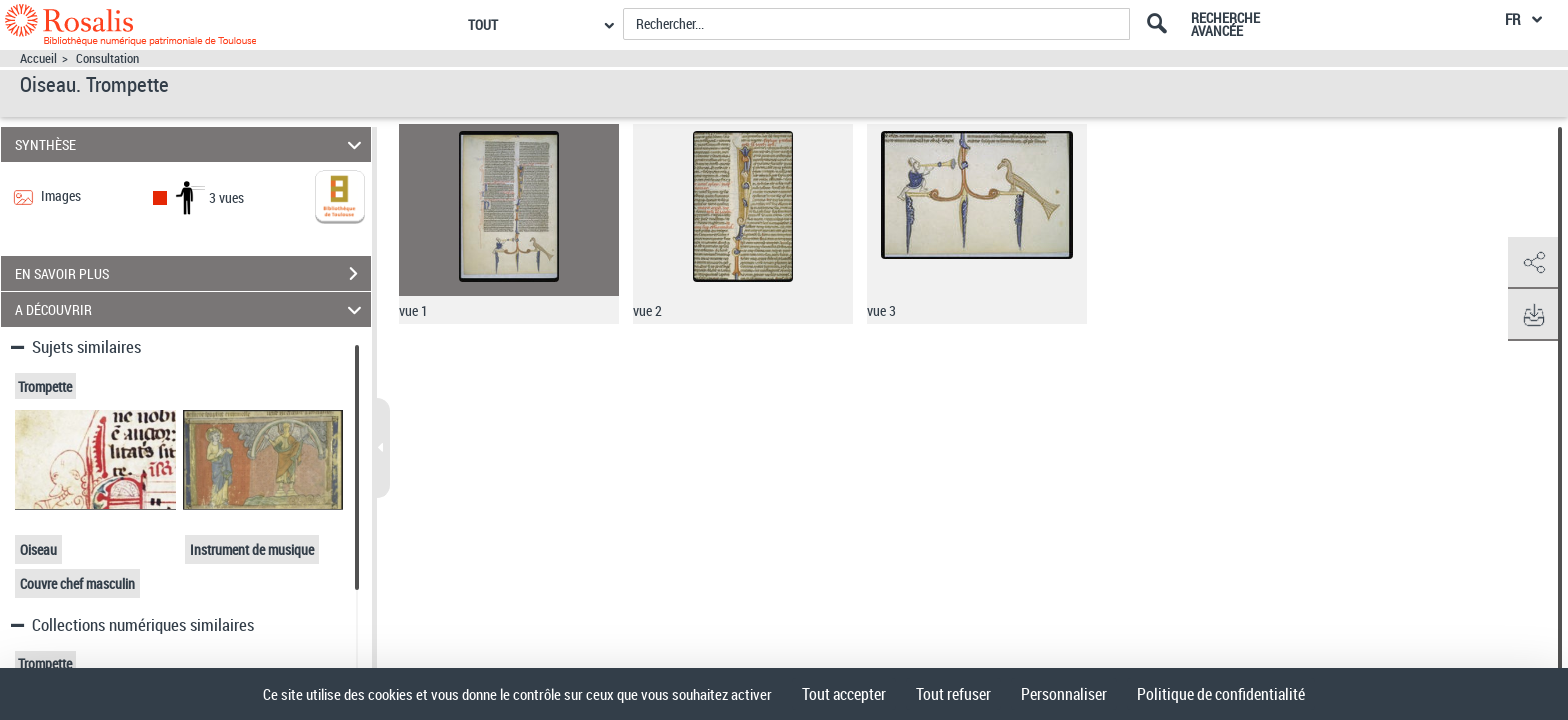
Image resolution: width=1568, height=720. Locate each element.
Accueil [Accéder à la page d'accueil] (38, 58)
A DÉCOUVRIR (191, 309)
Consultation (107, 58)
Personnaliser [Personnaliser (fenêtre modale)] (1064, 694)
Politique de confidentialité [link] (1221, 694)
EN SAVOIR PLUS (193, 274)
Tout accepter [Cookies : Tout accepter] (844, 694)
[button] (1533, 263)
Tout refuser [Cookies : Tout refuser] (953, 694)
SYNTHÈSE (191, 144)
